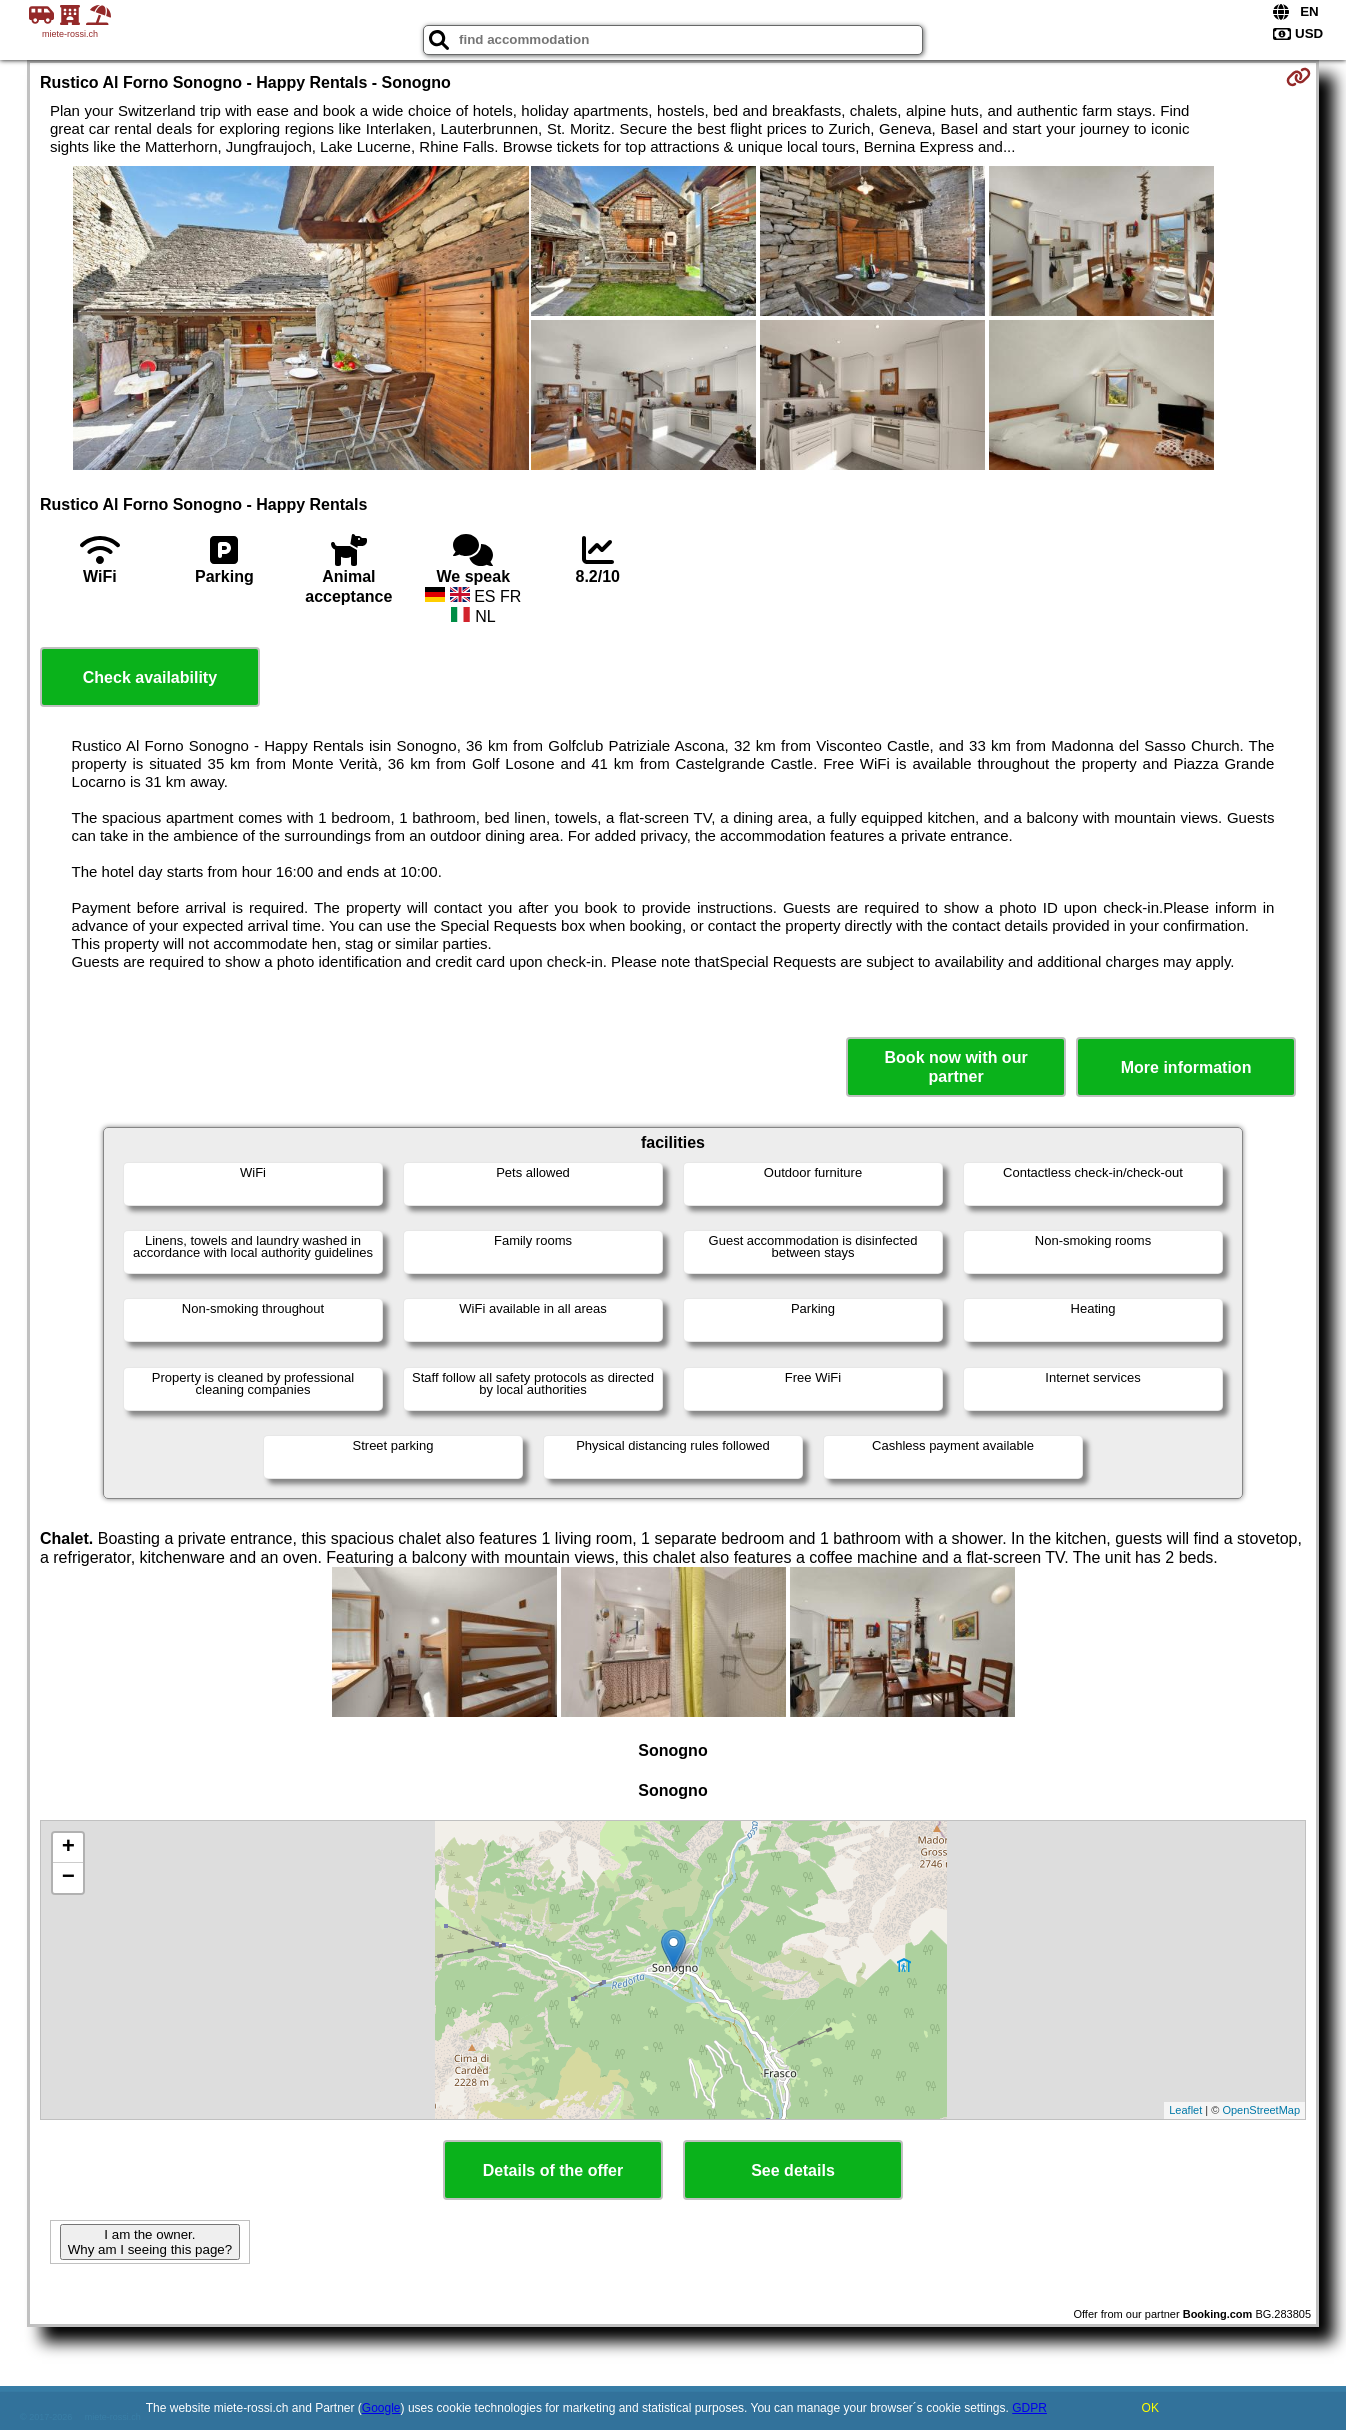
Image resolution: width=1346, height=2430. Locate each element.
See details (793, 2170)
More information (1186, 1067)
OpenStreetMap (1261, 2110)
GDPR (1029, 2408)
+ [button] (68, 1848)
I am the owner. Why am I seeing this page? (150, 2242)
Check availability (150, 677)
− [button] (68, 1878)
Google (381, 2408)
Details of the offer (553, 2170)
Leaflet (1185, 2110)
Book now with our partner (956, 1067)
